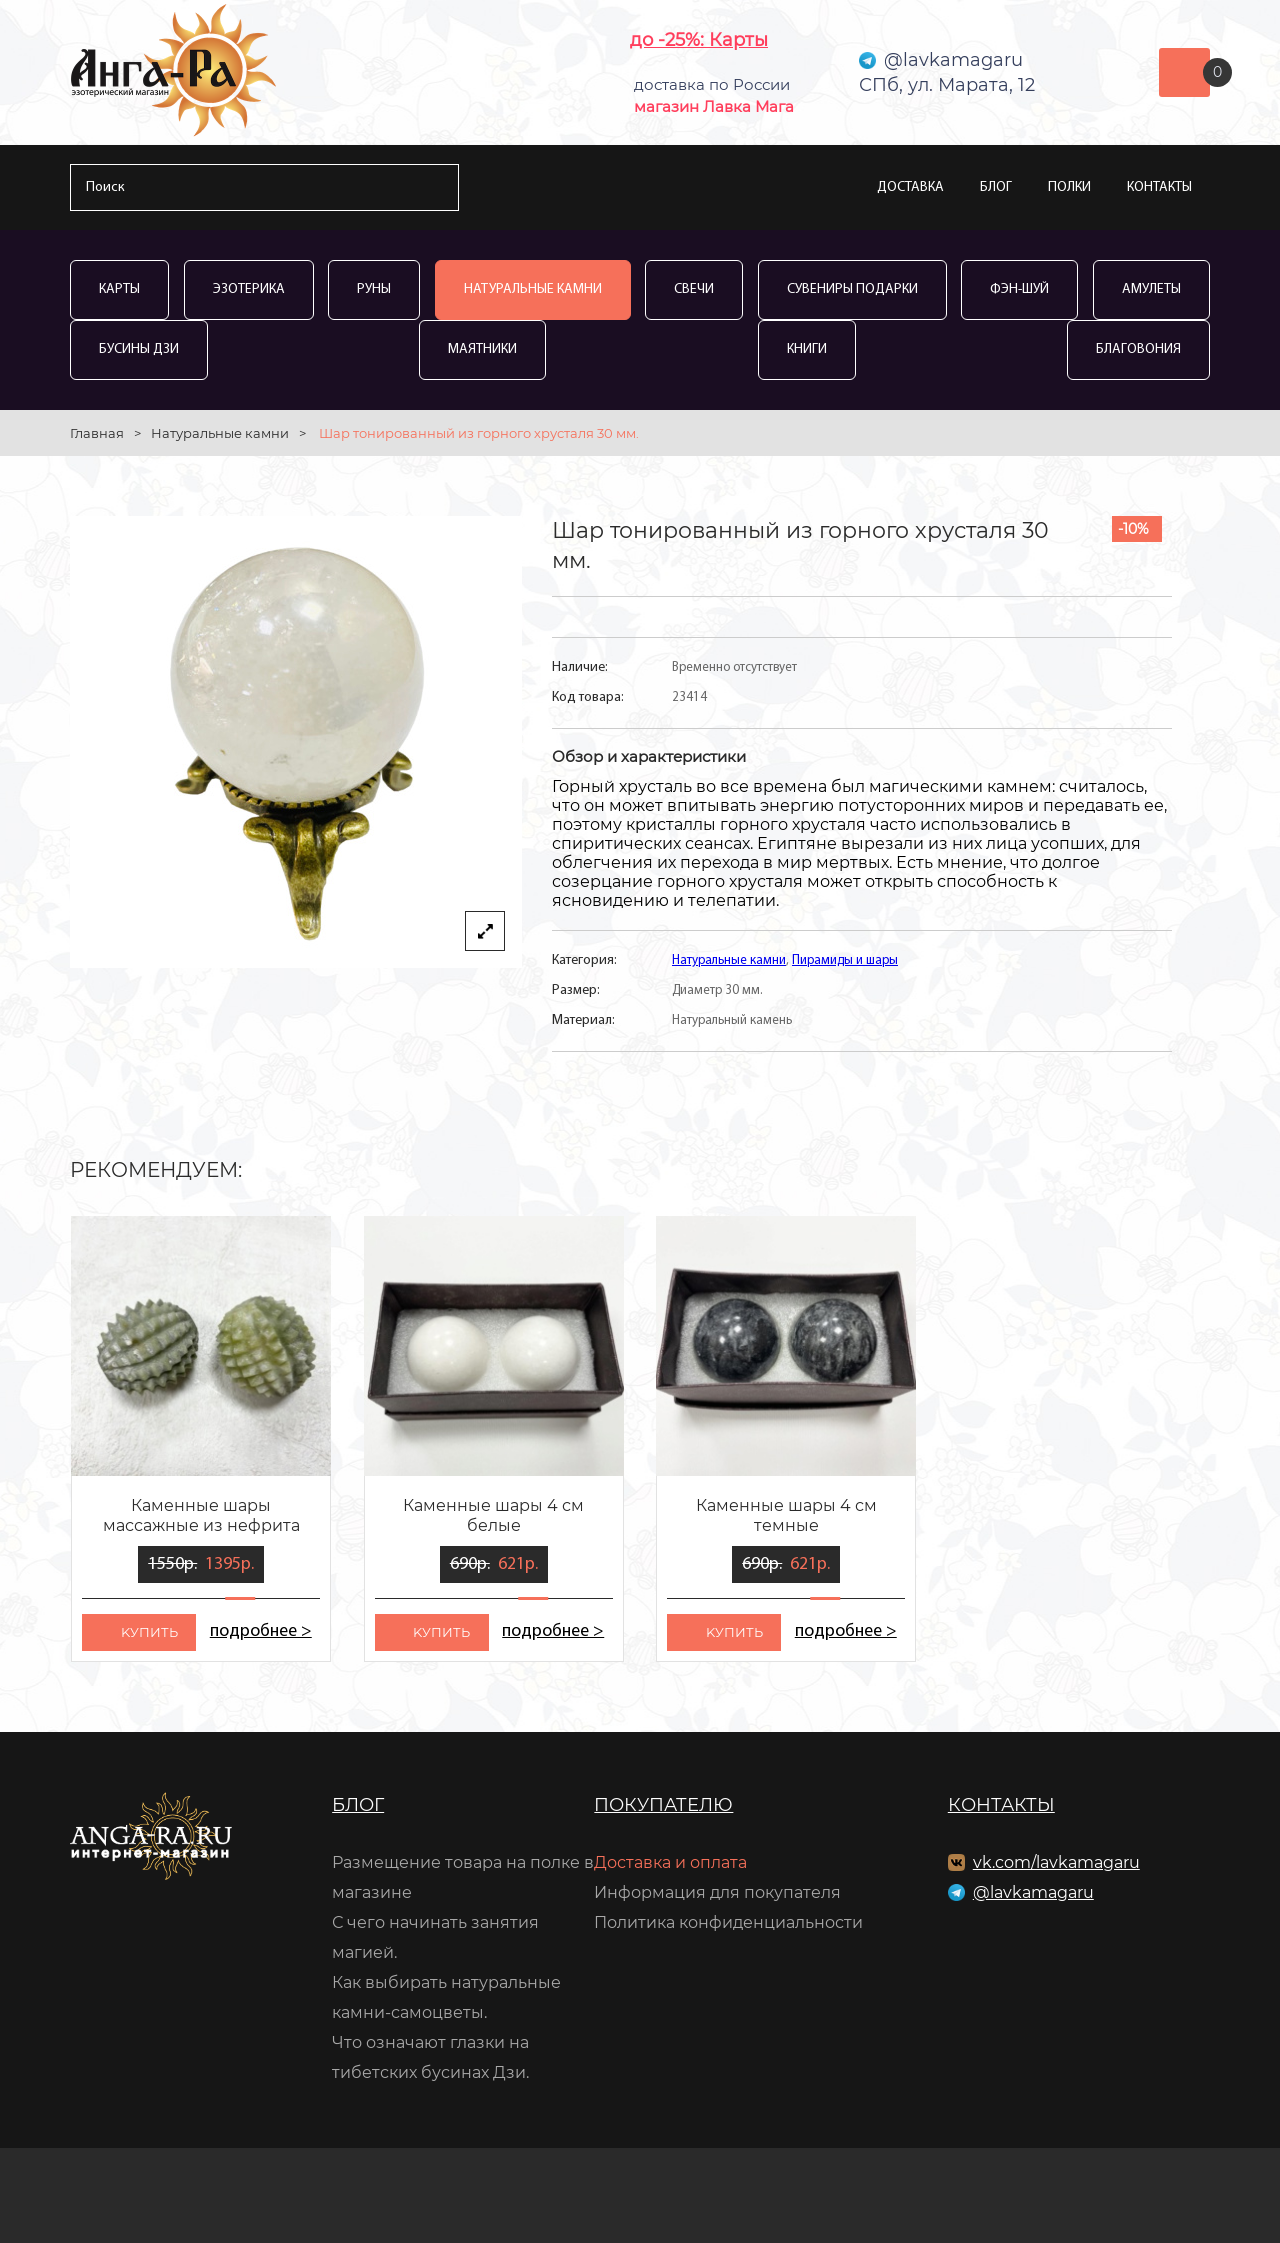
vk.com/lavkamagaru (1056, 1862)
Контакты (1159, 187)
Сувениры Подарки (852, 289)
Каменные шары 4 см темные (786, 1515)
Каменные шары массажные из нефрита (201, 1515)
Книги (807, 349)
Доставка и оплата (670, 1862)
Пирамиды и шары (845, 960)
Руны (374, 289)
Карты (119, 289)
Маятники (482, 349)
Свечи (694, 289)
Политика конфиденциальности (728, 1922)
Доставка (910, 187)
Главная (97, 433)
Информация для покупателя (717, 1892)
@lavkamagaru (1033, 1892)
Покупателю (663, 1805)
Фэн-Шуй (1019, 289)
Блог (996, 187)
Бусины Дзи (139, 349)
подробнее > (260, 1631)
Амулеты (1151, 289)
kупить (149, 1632)
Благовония (1138, 349)
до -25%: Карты (699, 40)
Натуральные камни (533, 289)
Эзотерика (249, 289)
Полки (1069, 187)
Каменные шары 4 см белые (493, 1515)
